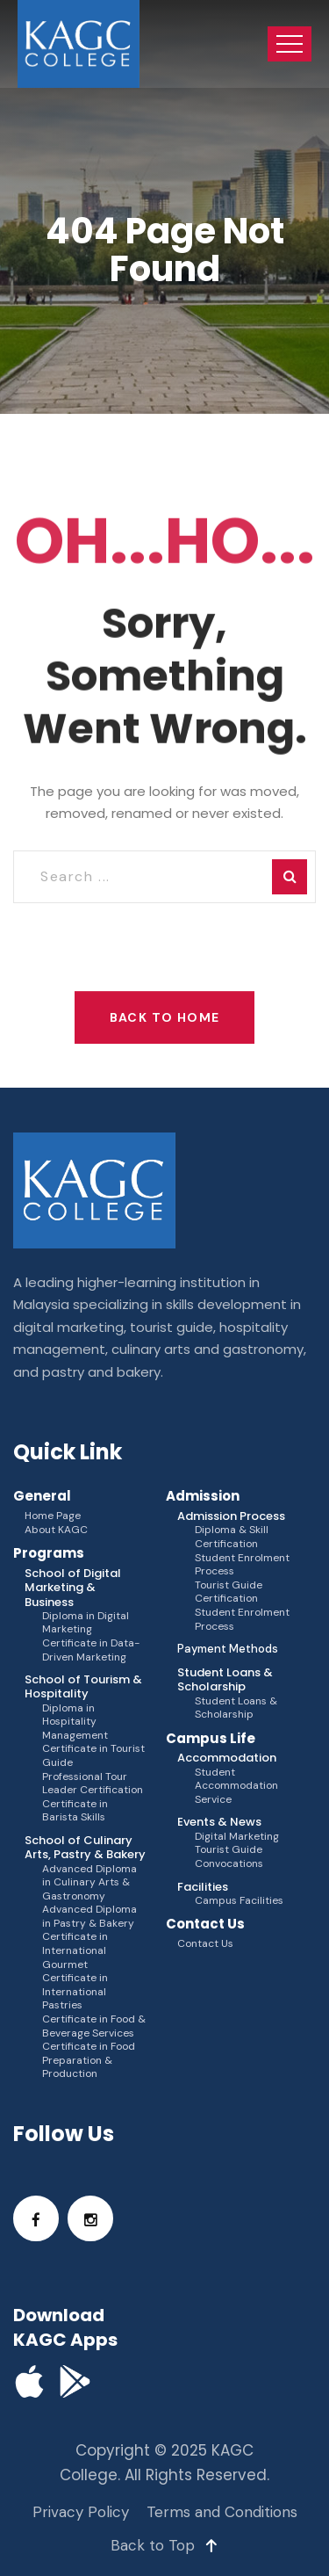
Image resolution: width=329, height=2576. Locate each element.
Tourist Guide (228, 1849)
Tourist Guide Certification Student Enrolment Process (242, 1606)
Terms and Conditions (222, 2512)
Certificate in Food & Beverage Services (94, 2026)
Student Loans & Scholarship (236, 1708)
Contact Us (205, 1943)
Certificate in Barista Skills (75, 1811)
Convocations (229, 1863)
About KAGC (56, 1530)
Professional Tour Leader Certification (92, 1784)
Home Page (53, 1516)
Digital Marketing (237, 1836)
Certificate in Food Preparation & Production (88, 2060)
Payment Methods (227, 1649)
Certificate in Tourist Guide (93, 1755)
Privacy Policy (80, 2512)
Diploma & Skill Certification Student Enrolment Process (242, 1550)
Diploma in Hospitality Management (75, 1722)
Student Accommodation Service (236, 1786)
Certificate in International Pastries (75, 1992)
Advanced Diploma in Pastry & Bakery (89, 1916)
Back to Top (164, 2545)
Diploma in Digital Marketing (85, 1623)
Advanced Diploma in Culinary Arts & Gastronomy (89, 1883)
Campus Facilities (239, 1900)
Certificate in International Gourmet (75, 1950)
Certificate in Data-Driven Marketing (90, 1650)
